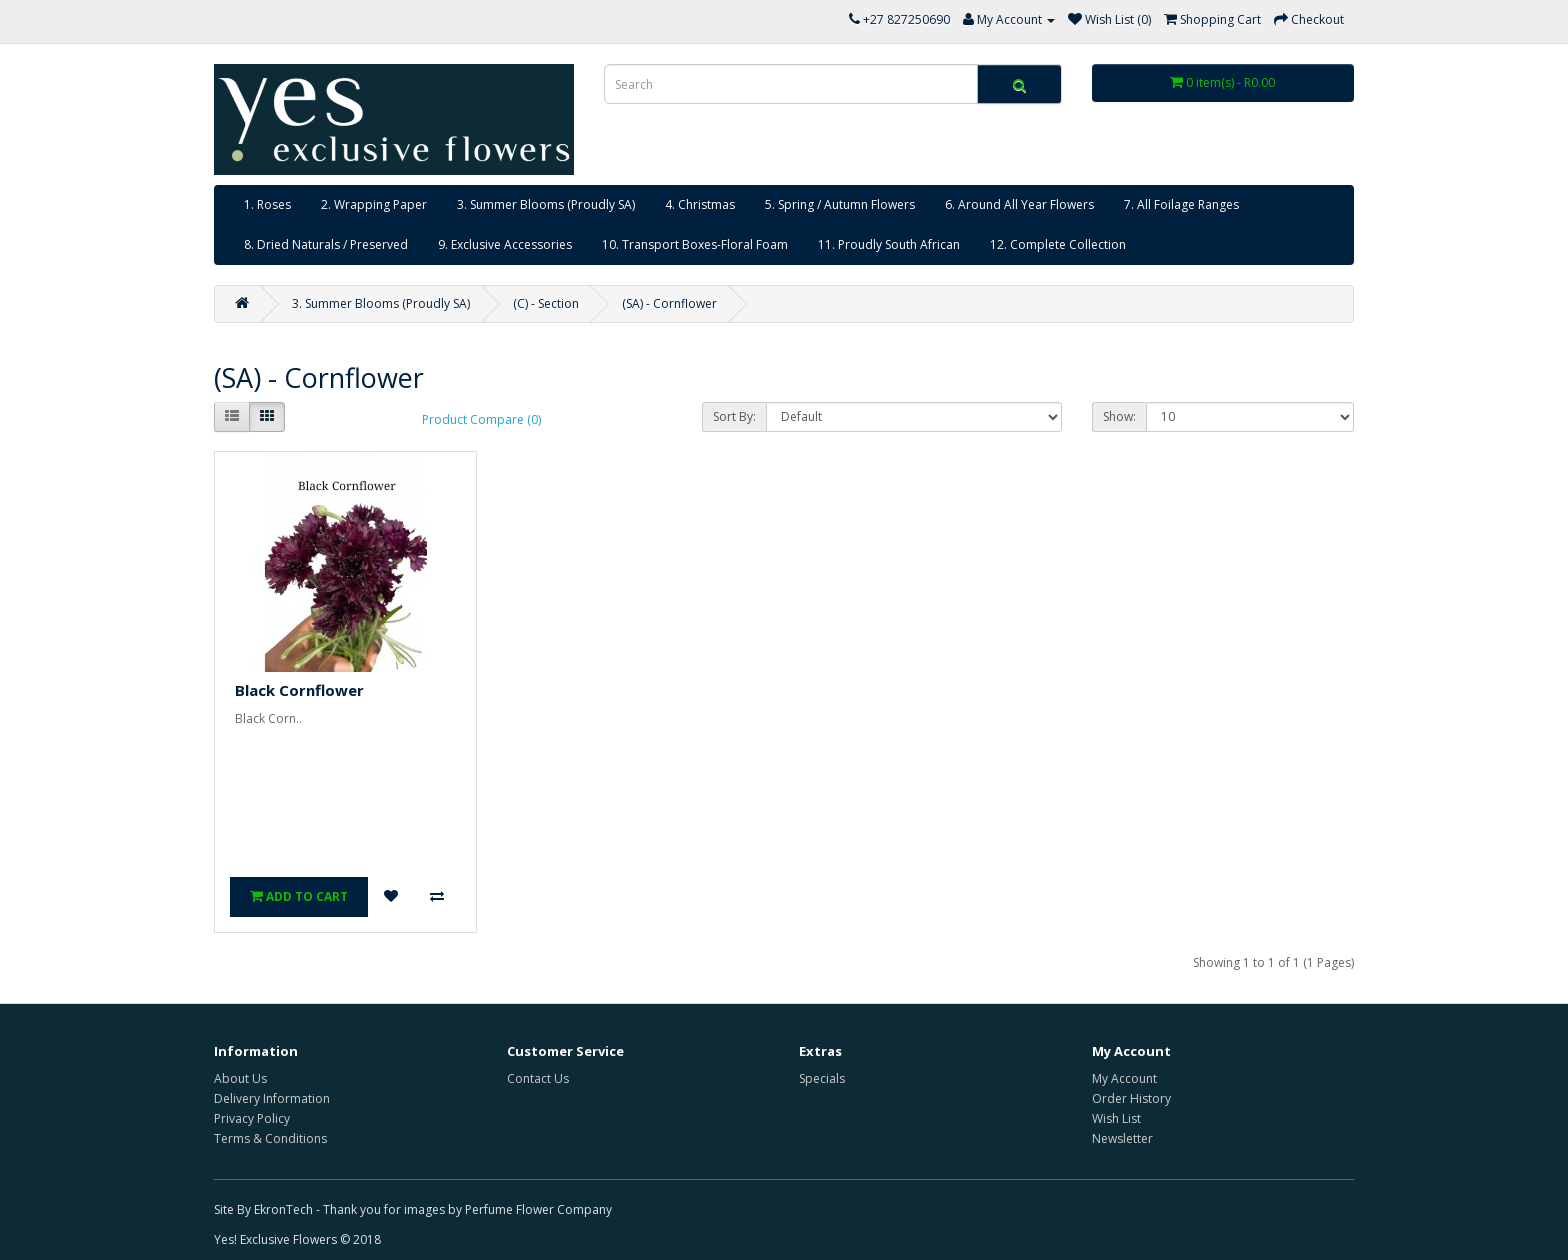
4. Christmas (700, 204)
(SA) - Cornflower (669, 303)
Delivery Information (272, 1098)
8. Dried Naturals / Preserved (326, 244)
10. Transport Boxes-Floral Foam (695, 244)
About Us (240, 1078)
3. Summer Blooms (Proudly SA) (546, 204)
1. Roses (267, 204)
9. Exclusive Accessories (505, 244)
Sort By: (734, 416)
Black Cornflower (299, 690)
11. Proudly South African (889, 244)
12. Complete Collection (1058, 244)
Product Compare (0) (481, 419)
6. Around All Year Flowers (1019, 204)
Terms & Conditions (270, 1138)
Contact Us (538, 1078)
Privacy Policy (252, 1118)
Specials (822, 1078)
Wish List (1116, 1118)
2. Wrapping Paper (374, 204)
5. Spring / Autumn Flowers (840, 204)
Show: (1119, 416)
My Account (1124, 1078)
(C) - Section (546, 303)
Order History (1131, 1098)
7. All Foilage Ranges (1181, 204)
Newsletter (1122, 1138)
